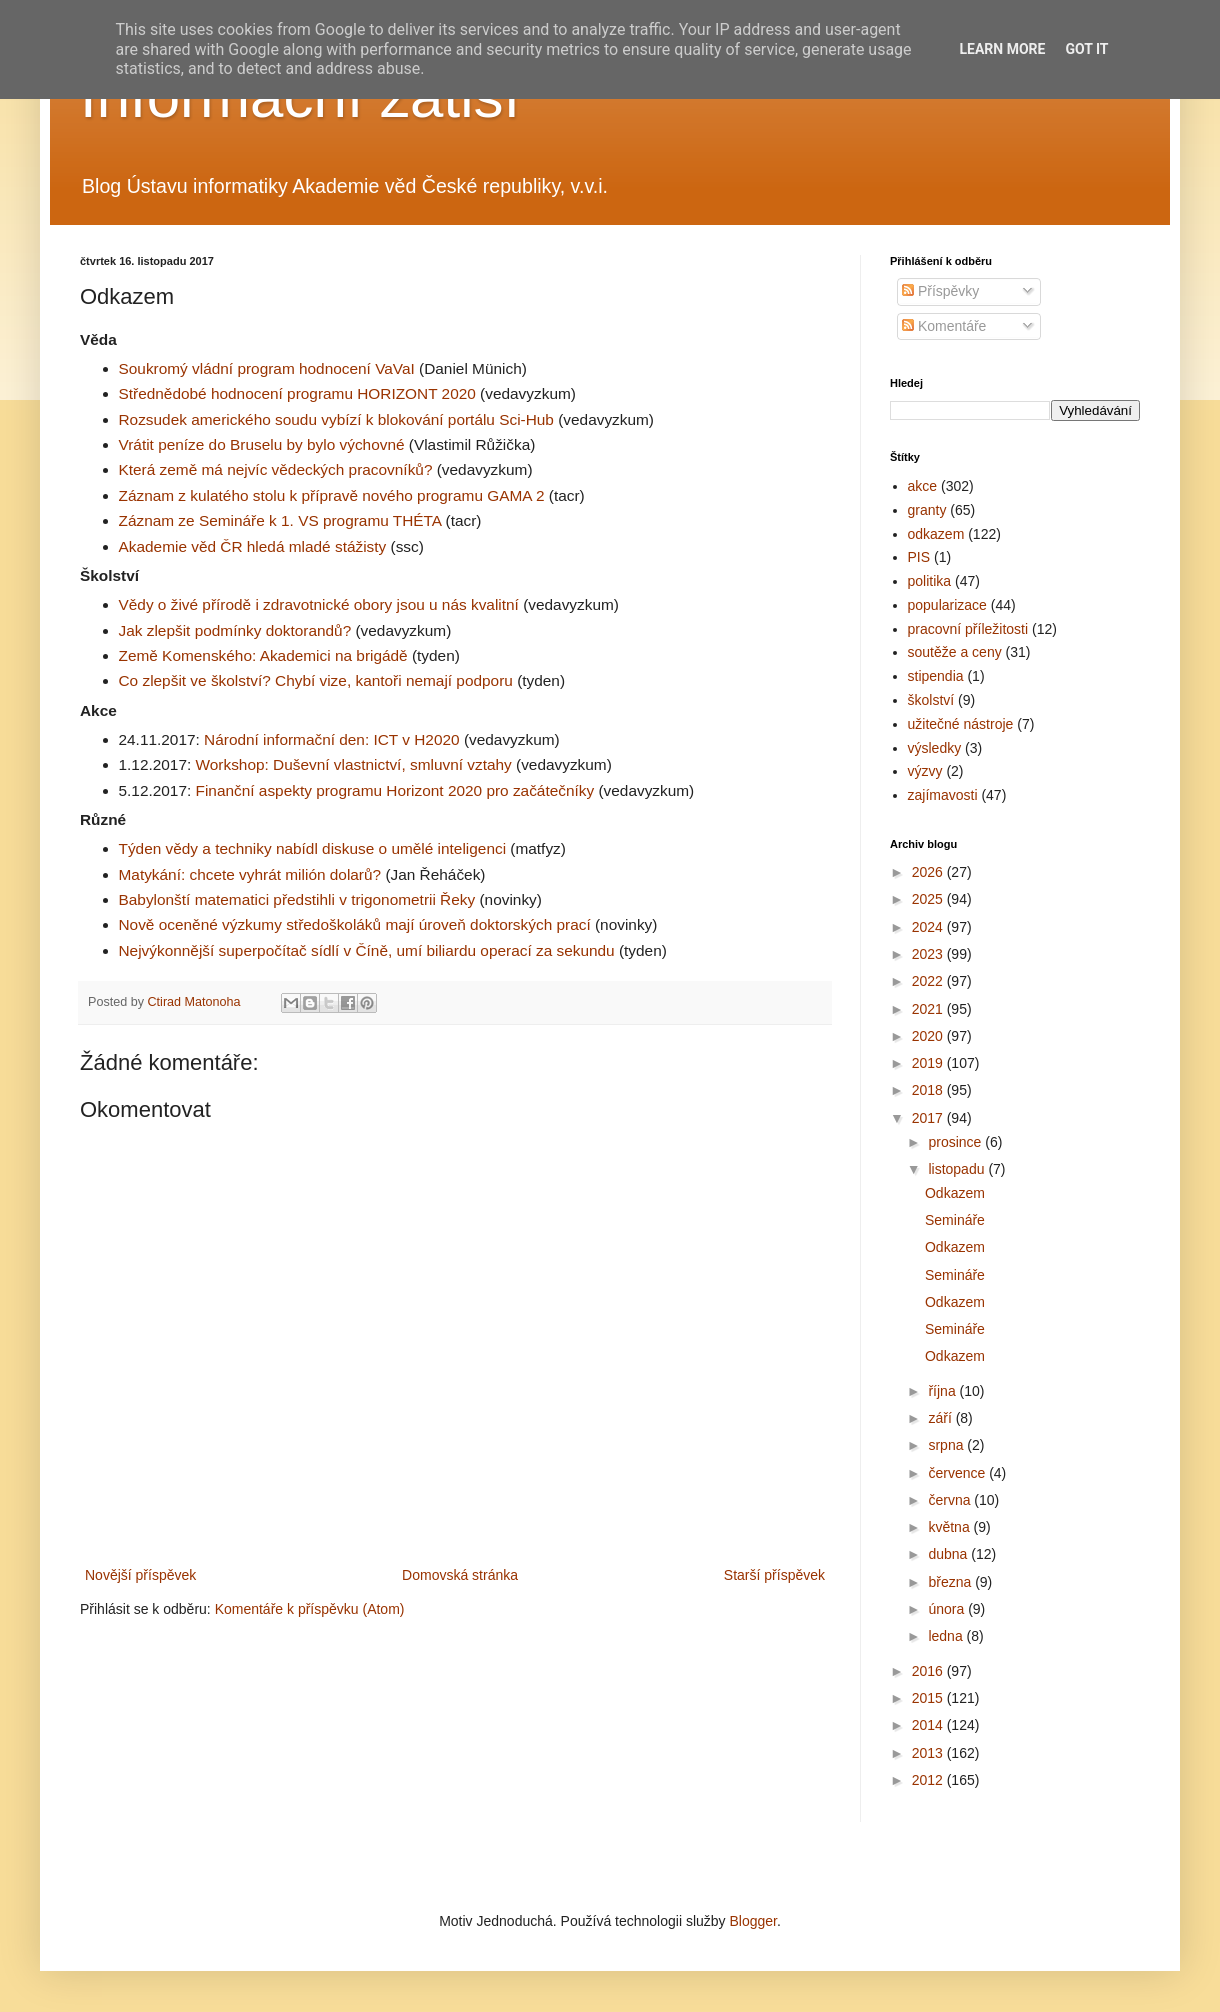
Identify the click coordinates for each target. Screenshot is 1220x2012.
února (948, 1609)
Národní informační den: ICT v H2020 (332, 739)
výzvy (925, 771)
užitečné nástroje (961, 724)
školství (931, 700)
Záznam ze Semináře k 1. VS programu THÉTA (280, 520)
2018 (929, 1090)
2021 (929, 1009)
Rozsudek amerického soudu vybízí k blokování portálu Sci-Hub (336, 419)
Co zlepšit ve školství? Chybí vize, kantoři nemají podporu (316, 680)
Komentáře (944, 326)
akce (923, 486)
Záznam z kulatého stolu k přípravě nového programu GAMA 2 (332, 495)
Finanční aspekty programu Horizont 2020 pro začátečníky (395, 790)
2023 (929, 954)
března (951, 1582)
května (950, 1527)
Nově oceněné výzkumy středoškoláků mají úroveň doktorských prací (355, 924)
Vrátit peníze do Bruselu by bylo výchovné (262, 444)
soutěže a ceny (955, 652)
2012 (929, 1780)
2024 (929, 927)
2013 (929, 1753)
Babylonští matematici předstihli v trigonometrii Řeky (297, 899)
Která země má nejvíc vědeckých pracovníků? (276, 469)
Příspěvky (940, 291)
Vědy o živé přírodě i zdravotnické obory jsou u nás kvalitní (319, 604)
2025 (929, 899)
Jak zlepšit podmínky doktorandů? (235, 630)
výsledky (935, 748)
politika (930, 581)
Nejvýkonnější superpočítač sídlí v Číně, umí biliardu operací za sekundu (367, 950)
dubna (949, 1554)
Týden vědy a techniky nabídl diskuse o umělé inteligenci (313, 848)
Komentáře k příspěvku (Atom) (310, 1609)
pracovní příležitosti (968, 629)
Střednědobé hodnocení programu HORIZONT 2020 (297, 393)
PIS (919, 557)
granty (927, 510)
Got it (1086, 49)
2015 (929, 1698)
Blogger (752, 1921)
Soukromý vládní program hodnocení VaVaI (267, 368)
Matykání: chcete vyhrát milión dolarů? (250, 874)
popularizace (947, 605)
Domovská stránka (460, 1575)
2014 (929, 1725)
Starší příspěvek (774, 1575)
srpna (947, 1445)
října (943, 1391)
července (958, 1473)
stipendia (936, 676)
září (941, 1418)
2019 (929, 1063)
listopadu (958, 1169)
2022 (929, 981)
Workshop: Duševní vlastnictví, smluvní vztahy (354, 764)
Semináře (955, 1220)
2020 (929, 1036)
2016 (929, 1671)
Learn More (1002, 49)
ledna (947, 1636)
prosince (956, 1142)
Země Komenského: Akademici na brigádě (263, 655)
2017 (929, 1118)
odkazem (936, 534)
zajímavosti (943, 795)
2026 (929, 872)
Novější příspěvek (140, 1575)
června (951, 1500)
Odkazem (955, 1193)
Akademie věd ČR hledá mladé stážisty (253, 546)
